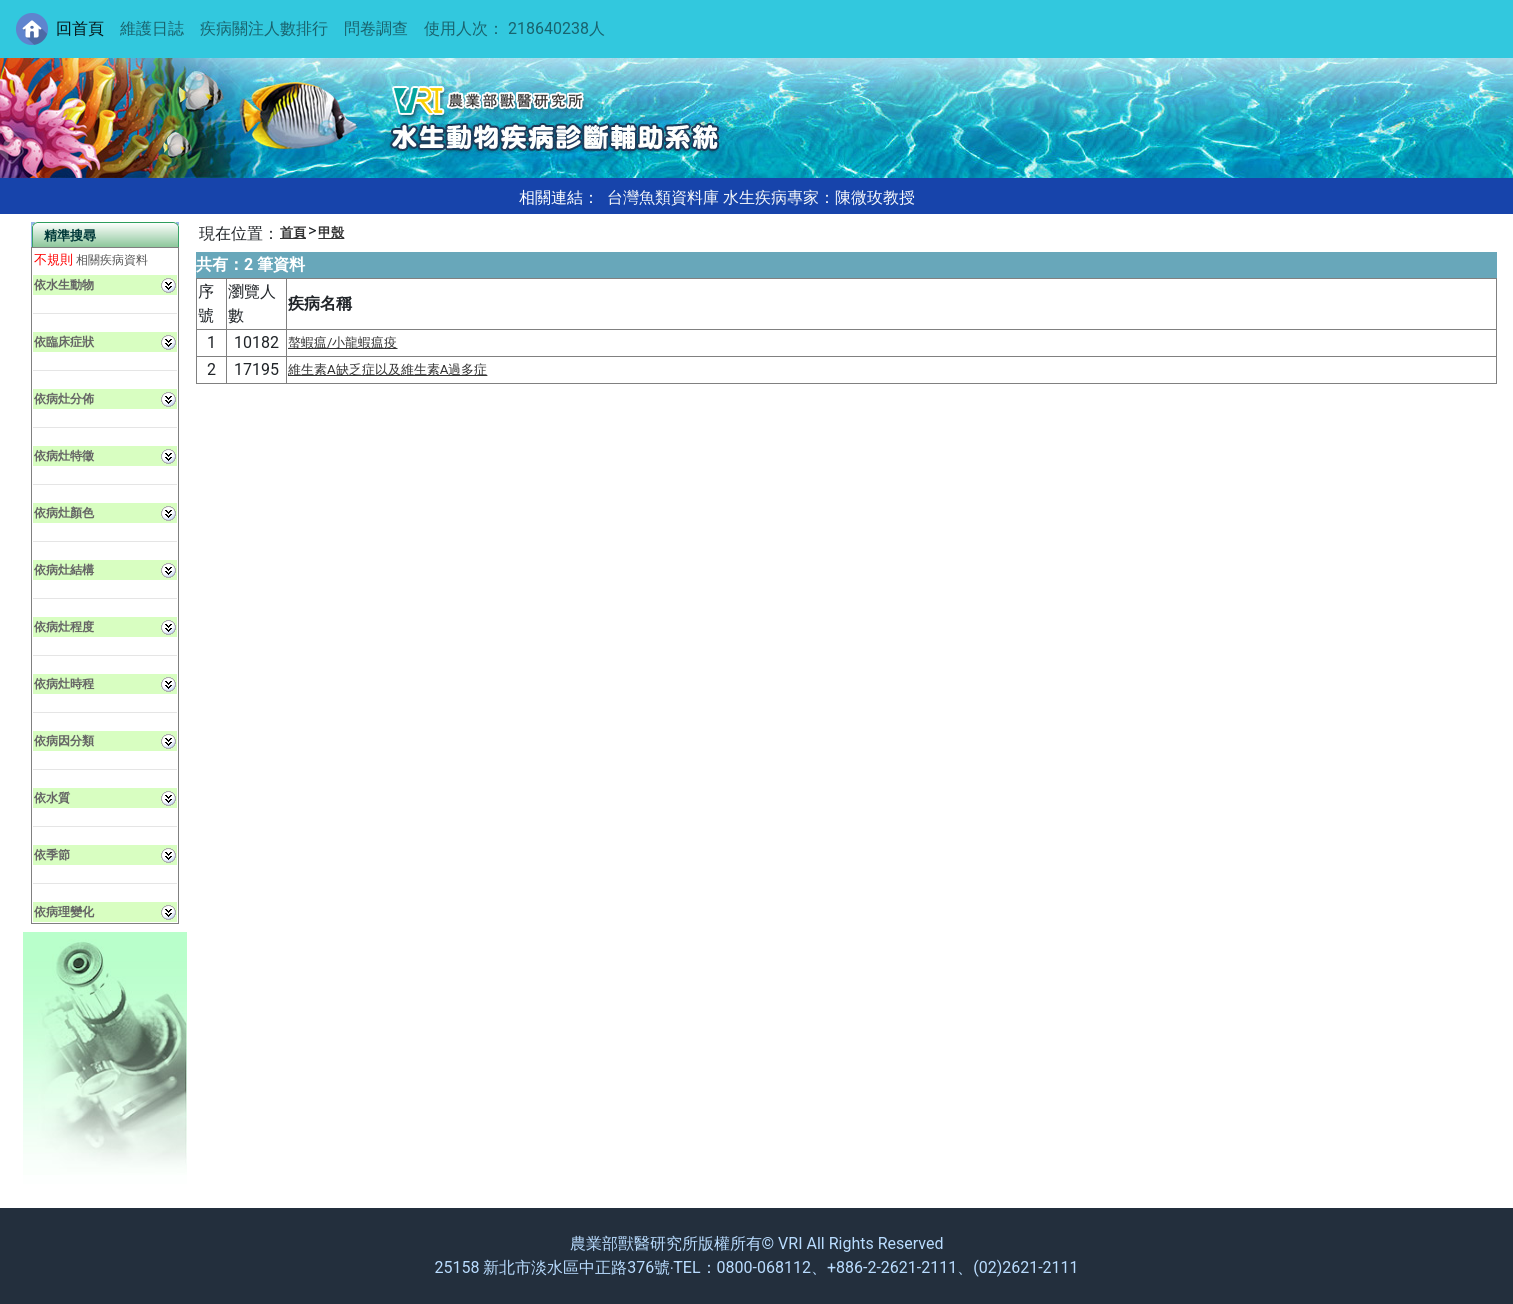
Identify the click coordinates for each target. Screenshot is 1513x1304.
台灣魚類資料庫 (663, 197)
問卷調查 (376, 28)
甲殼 (331, 232)
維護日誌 (152, 28)
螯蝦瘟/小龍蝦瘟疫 (343, 342)
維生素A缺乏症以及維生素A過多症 (387, 369)
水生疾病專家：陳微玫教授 (819, 197)
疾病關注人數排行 (264, 28)
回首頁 (80, 28)
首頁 (293, 232)
